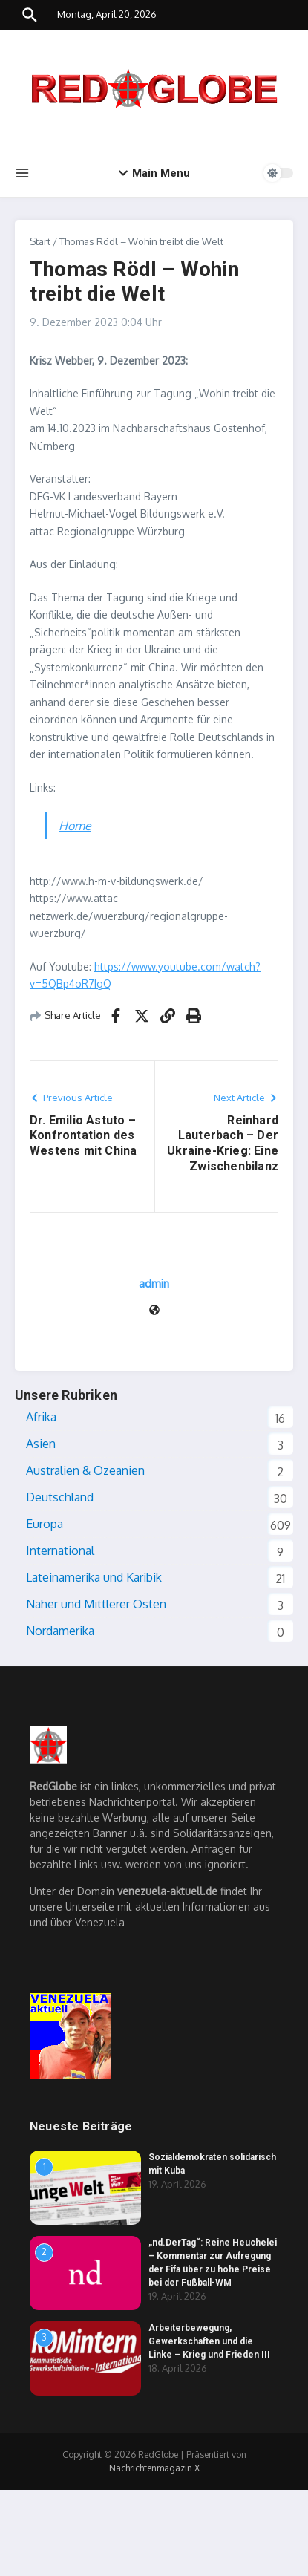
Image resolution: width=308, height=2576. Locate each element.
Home (75, 825)
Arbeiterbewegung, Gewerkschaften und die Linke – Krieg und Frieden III (209, 2341)
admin (154, 1283)
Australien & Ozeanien (85, 1470)
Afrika (41, 1416)
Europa (44, 1523)
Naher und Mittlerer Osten (96, 1604)
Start (40, 241)
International (60, 1550)
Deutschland (60, 1497)
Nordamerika (60, 1630)
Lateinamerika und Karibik (94, 1577)
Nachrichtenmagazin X (154, 2468)
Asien (41, 1443)
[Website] (154, 1311)
